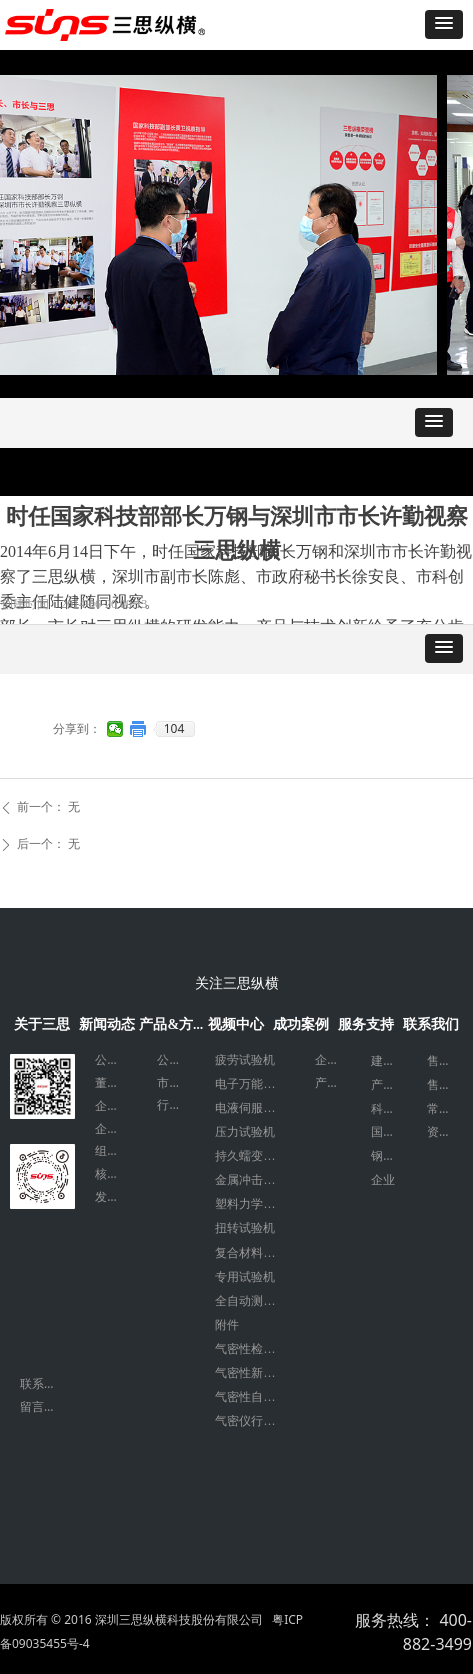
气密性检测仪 (251, 1349)
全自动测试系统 (255, 1301)
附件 (227, 1325)
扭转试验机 (245, 1228)
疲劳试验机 (245, 1060)
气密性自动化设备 (255, 1397)
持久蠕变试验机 (255, 1156)
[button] (444, 24)
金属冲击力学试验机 (255, 1180)
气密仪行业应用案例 (255, 1421)
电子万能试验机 (255, 1084)
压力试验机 (245, 1132)
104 (174, 729)
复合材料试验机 (255, 1253)
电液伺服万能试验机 (255, 1108)
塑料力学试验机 (255, 1204)
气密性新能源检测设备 (255, 1373)
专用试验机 (245, 1277)
